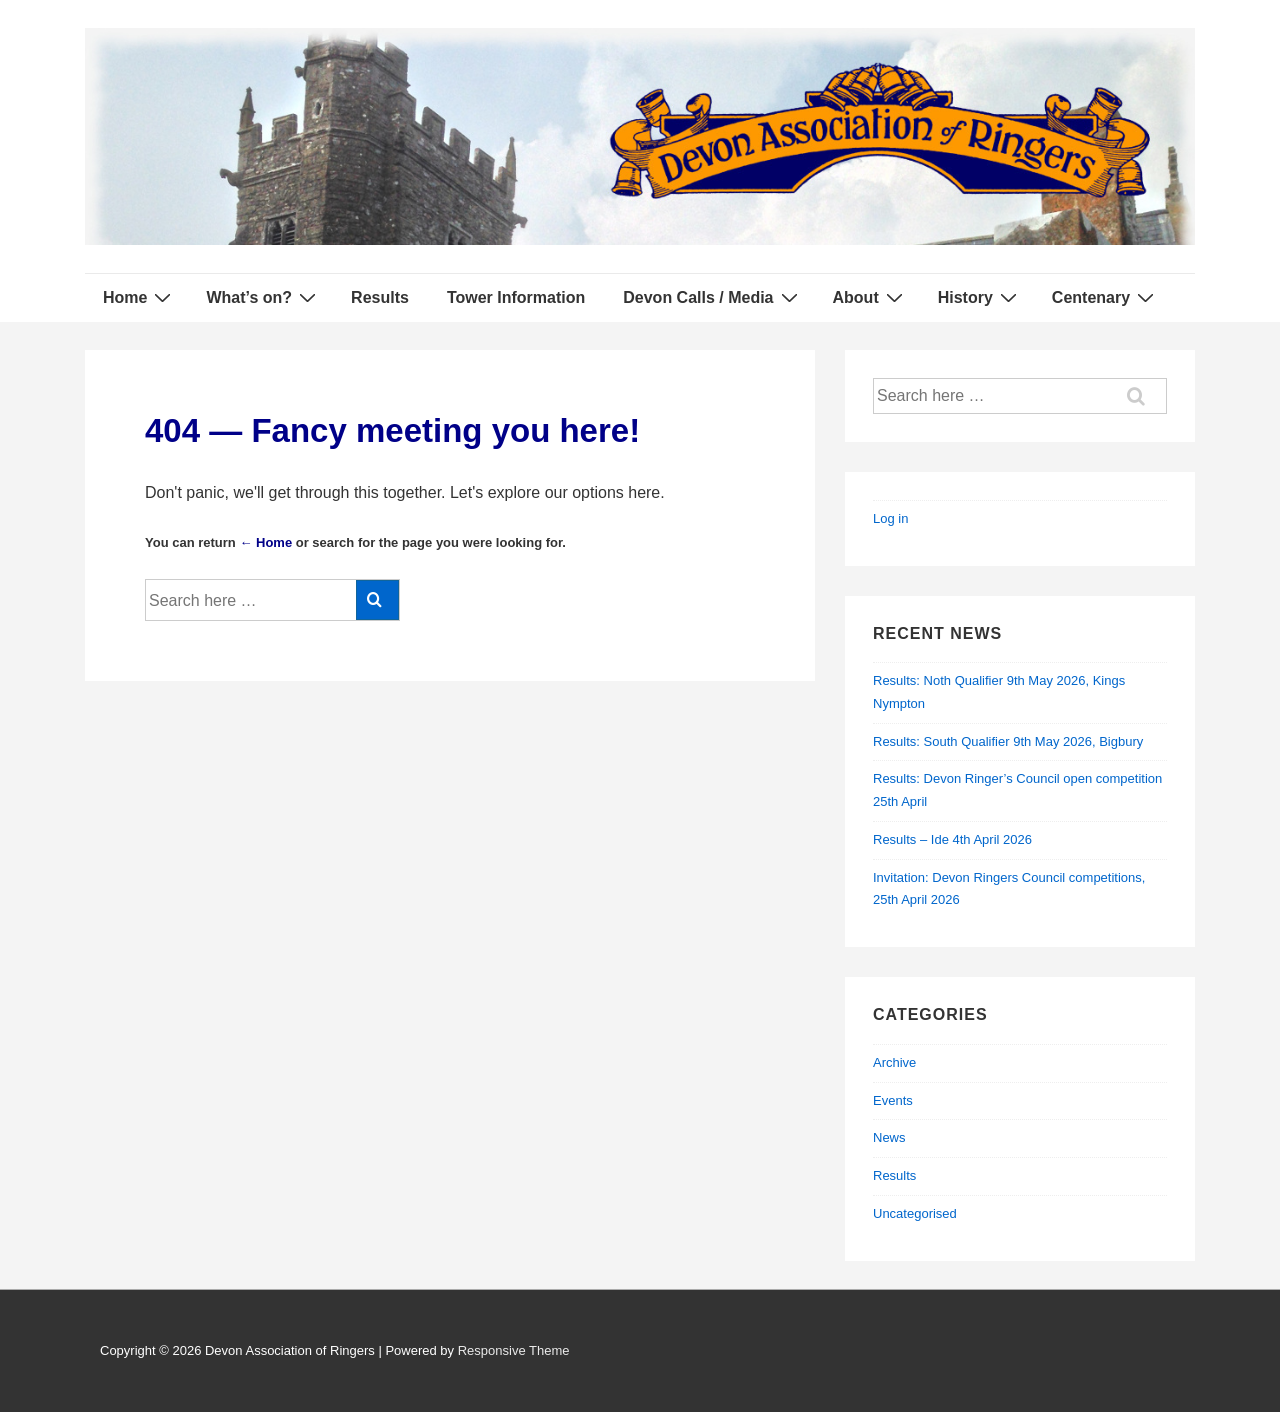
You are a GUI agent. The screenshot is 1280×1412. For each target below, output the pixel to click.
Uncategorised (915, 1213)
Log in (890, 518)
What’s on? (263, 297)
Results (380, 297)
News (889, 1137)
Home (139, 297)
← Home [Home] (265, 542)
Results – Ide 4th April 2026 (952, 839)
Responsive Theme (514, 1350)
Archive (894, 1062)
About (870, 297)
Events (893, 1100)
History (980, 297)
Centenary (1105, 297)
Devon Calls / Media (712, 297)
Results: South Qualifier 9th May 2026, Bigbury (1008, 741)
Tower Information (516, 297)
